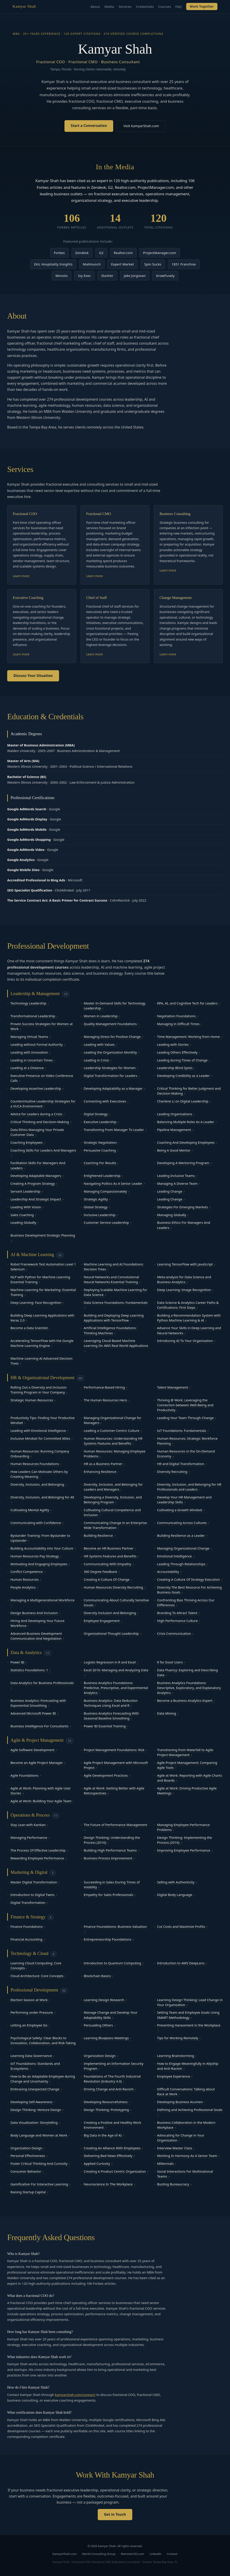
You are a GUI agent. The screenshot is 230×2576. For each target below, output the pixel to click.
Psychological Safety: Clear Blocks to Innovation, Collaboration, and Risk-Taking (43, 2040)
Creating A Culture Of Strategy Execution (188, 1579)
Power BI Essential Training (105, 1726)
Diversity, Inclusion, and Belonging (37, 1484)
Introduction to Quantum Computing (112, 1963)
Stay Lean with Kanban (28, 1824)
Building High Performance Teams (110, 1850)
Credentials (145, 6)
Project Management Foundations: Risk (114, 1750)
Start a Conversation (89, 125)
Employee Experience (173, 2076)
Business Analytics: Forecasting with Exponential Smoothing (38, 1703)
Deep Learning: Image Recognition (184, 1289)
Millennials (165, 2163)
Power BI (17, 1662)
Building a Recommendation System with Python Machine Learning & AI (189, 1317)
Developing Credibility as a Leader (183, 1075)
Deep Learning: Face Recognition (35, 1302)
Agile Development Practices (106, 1775)
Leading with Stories (172, 1044)
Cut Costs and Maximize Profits (181, 1926)
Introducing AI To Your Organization (185, 1340)
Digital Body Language (174, 1894)
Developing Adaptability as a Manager (113, 1088)
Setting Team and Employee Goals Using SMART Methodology (188, 2014)
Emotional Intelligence (174, 1556)
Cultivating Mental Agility (29, 1510)
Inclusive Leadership (99, 1215)
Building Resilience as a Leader (181, 1535)
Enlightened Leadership (102, 1175)
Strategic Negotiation (100, 1142)
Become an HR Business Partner (109, 1548)
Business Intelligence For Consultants (39, 1726)
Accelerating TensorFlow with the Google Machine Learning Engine (41, 1343)
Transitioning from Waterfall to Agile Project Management (185, 1752)
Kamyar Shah (24, 6)
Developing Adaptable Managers (35, 1175)
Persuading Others (98, 2025)
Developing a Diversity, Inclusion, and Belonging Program (113, 1499)
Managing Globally (171, 1215)
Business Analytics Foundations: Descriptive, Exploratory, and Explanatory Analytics (189, 1687)
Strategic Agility (96, 1199)
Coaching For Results (100, 1163)
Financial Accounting (26, 1939)
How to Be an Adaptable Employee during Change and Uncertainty (42, 2078)
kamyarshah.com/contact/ (75, 2394)
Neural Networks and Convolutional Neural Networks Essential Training (111, 1279)
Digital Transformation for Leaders (110, 1075)
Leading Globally (23, 1222)
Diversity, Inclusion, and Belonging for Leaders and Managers (113, 1486)
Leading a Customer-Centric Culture (111, 1430)
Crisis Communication (174, 1633)
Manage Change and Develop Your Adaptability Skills (110, 2014)
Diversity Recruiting (172, 1471)
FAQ (178, 6)
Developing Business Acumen (180, 2102)
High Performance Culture (177, 1620)
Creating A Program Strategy (32, 1183)
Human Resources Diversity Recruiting (113, 1587)
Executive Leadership (100, 1122)
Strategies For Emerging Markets (182, 1207)
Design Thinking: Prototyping (106, 2109)
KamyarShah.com (65, 2554)
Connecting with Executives (105, 1101)
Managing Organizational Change (183, 1548)
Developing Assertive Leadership (35, 1088)
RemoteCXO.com (132, 2554)
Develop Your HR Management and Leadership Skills (184, 1499)
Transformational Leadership (32, 1016)
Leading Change (169, 1191)
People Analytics (22, 1587)
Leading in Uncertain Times (31, 1060)
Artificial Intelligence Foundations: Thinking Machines (110, 1330)
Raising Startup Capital (28, 2192)
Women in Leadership (101, 1016)
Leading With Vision (25, 1207)
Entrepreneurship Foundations (107, 1939)
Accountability (168, 1571)
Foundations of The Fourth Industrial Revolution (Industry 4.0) (112, 2078)
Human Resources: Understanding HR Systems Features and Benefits (113, 1441)
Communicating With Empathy (107, 1564)
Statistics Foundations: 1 (29, 1670)
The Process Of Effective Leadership (38, 1850)
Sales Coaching (22, 1215)
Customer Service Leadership (106, 1222)
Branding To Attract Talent (177, 1613)
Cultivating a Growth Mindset (179, 1510)
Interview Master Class (174, 2148)
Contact (172, 2554)
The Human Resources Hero (105, 1400)
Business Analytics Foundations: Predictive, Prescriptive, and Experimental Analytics (116, 1687)
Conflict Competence (26, 1571)
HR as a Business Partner (103, 1463)
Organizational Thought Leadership (111, 1633)
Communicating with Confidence (35, 1522)
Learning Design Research (104, 2000)
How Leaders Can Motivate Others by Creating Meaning (39, 1474)
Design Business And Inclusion (34, 1613)
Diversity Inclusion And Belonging (110, 1613)
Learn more (21, 576)
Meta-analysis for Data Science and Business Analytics (184, 1279)
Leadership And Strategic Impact (35, 1199)
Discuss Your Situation (33, 675)
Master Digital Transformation (33, 1882)
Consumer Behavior (25, 2171)
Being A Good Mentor (173, 1150)
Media (109, 6)
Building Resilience (98, 1535)
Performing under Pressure (31, 2012)
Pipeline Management (174, 1129)
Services (125, 6)
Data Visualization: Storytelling (34, 2122)
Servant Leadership (25, 1191)
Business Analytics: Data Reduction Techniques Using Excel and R (111, 1703)
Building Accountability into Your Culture (41, 1548)
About (95, 6)
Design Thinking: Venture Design (35, 2109)
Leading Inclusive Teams (176, 1175)
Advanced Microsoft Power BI (33, 1713)
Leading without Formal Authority (36, 1044)
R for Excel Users (170, 1662)
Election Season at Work (28, 2000)
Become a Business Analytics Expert (184, 1700)
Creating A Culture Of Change (107, 1579)
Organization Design (100, 2055)
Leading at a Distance (27, 1067)
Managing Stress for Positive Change (112, 1036)
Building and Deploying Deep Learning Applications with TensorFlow (114, 1317)
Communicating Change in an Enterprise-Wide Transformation (116, 1525)
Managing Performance (28, 1837)
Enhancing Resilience (100, 1471)
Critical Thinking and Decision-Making (39, 1122)
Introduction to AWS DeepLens (180, 1963)
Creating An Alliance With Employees (112, 2148)
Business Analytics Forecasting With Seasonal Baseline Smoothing (111, 1715)
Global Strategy (96, 1207)
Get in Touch (115, 2514)
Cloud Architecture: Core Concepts (36, 1976)
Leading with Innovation (29, 1052)
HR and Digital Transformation (180, 1463)
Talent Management (172, 1387)
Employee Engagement (102, 1620)
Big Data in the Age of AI (103, 2135)
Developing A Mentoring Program (183, 1163)
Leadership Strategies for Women (110, 1067)
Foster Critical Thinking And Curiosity (38, 2163)
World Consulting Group (99, 2554)
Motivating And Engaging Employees (38, 1564)
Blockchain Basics (97, 1976)
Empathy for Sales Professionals (108, 1894)
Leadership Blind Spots (174, 1067)
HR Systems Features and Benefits (110, 1556)
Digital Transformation (27, 1902)
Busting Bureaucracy (173, 2184)
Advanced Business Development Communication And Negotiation (36, 1636)
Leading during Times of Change (182, 1060)
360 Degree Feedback (100, 1571)
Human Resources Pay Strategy (34, 1556)
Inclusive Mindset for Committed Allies (40, 1438)
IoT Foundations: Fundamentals (181, 1430)
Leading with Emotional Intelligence (38, 1430)
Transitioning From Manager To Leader (114, 1129)
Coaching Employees (26, 1142)
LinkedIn (155, 2554)
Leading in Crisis (96, 1060)
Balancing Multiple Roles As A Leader (185, 1122)
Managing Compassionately (105, 1191)
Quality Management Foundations (110, 1024)
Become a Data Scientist (29, 1328)
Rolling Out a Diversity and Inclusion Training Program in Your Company (38, 1389)
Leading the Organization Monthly (110, 1052)
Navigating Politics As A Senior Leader (113, 1183)
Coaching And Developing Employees (186, 1142)
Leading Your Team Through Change (185, 1417)
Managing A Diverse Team (177, 1183)
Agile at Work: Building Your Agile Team (40, 1801)
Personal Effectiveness (27, 2155)
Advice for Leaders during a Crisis (36, 1114)
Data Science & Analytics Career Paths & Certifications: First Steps (188, 1305)
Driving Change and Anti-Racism (109, 2089)
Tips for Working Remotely (177, 2038)
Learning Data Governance (31, 2055)
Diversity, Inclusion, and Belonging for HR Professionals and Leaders (189, 1486)
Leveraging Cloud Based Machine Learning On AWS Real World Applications (116, 1343)
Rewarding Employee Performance (37, 1858)
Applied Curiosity (97, 2163)
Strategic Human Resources (31, 1400)
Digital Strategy (96, 1114)
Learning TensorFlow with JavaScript (185, 1264)
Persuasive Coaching (100, 1150)
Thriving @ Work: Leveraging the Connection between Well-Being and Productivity (185, 1405)
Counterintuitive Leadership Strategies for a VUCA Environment (42, 1103)
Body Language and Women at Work (38, 2135)
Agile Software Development (32, 1750)
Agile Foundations (24, 1775)
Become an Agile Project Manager (36, 1762)
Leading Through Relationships (181, 1564)
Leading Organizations (174, 1114)
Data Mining (166, 1713)
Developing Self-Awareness (31, 2102)
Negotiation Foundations (176, 1016)
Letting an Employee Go (28, 2025)
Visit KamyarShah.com (141, 126)
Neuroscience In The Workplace (108, 2184)
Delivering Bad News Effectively (108, 2155)
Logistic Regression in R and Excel (110, 1662)
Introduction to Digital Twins (32, 1894)
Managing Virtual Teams (29, 1036)
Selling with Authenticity (175, 1882)
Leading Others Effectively (177, 1052)
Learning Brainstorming (175, 2055)
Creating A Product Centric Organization (115, 2171)
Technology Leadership (28, 1003)
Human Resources (24, 1579)
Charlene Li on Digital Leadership (182, 1101)
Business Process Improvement (108, 1858)
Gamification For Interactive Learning (39, 2184)
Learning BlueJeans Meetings (106, 2038)
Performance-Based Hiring (104, 1387)
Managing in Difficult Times (178, 1024)
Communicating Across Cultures (182, 1522)
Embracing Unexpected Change (34, 2089)
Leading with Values (99, 1044)
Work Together (202, 6)
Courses (164, 6)
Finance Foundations (26, 1926)
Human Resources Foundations (34, 1463)
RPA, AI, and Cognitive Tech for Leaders (187, 1003)
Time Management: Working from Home (188, 1036)
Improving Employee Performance (183, 1850)
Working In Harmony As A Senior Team (187, 2155)
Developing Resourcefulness (106, 2102)
